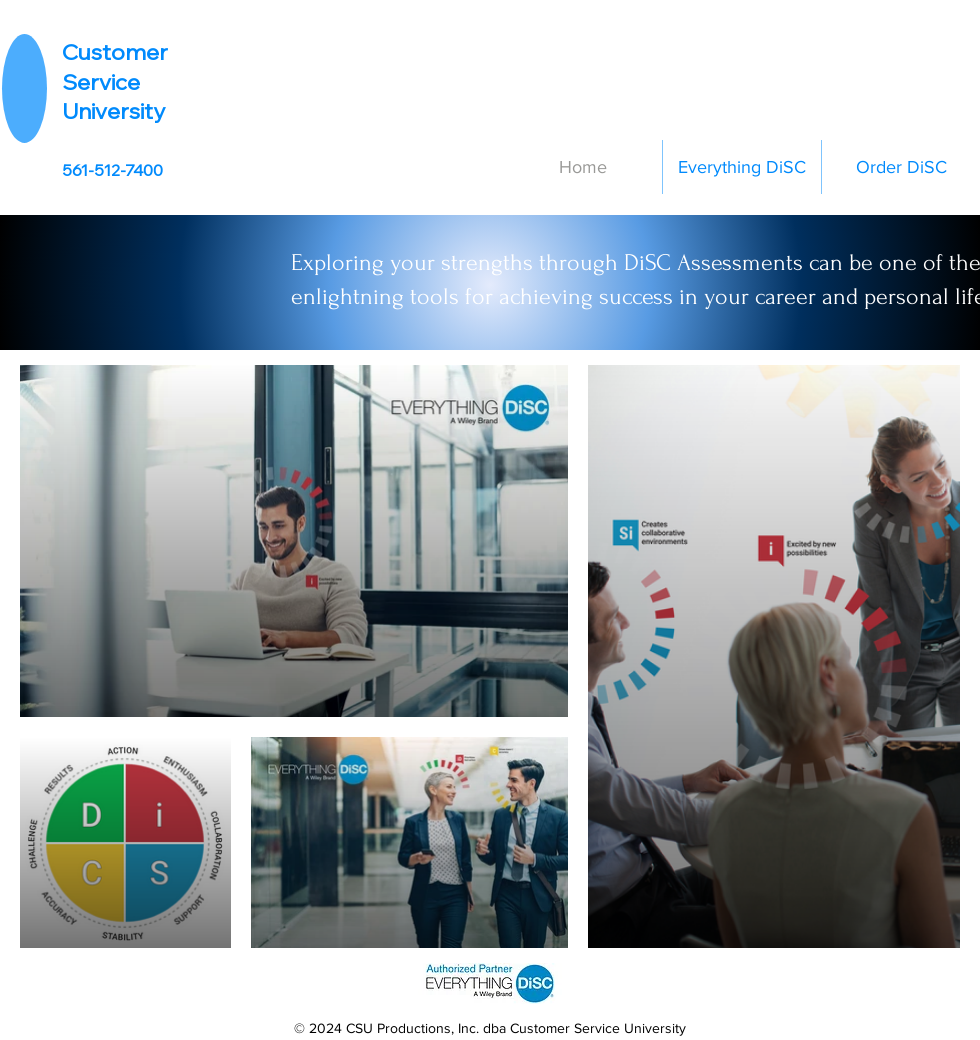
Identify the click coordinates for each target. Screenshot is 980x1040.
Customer (115, 52)
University (113, 111)
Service (101, 82)
